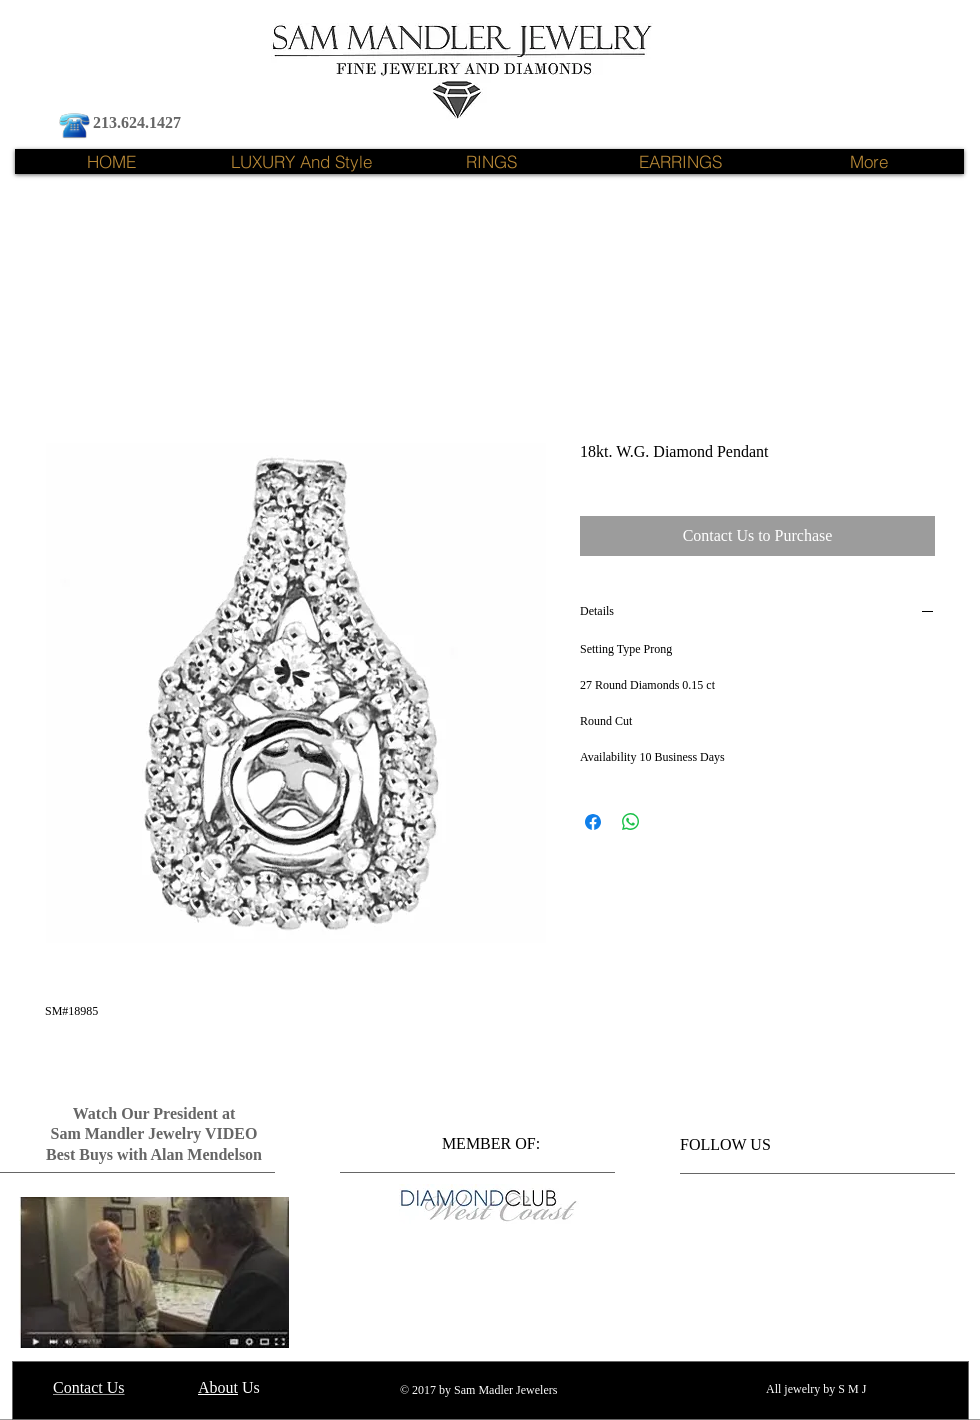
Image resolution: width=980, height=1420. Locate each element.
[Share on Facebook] (593, 822)
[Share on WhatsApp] (631, 822)
